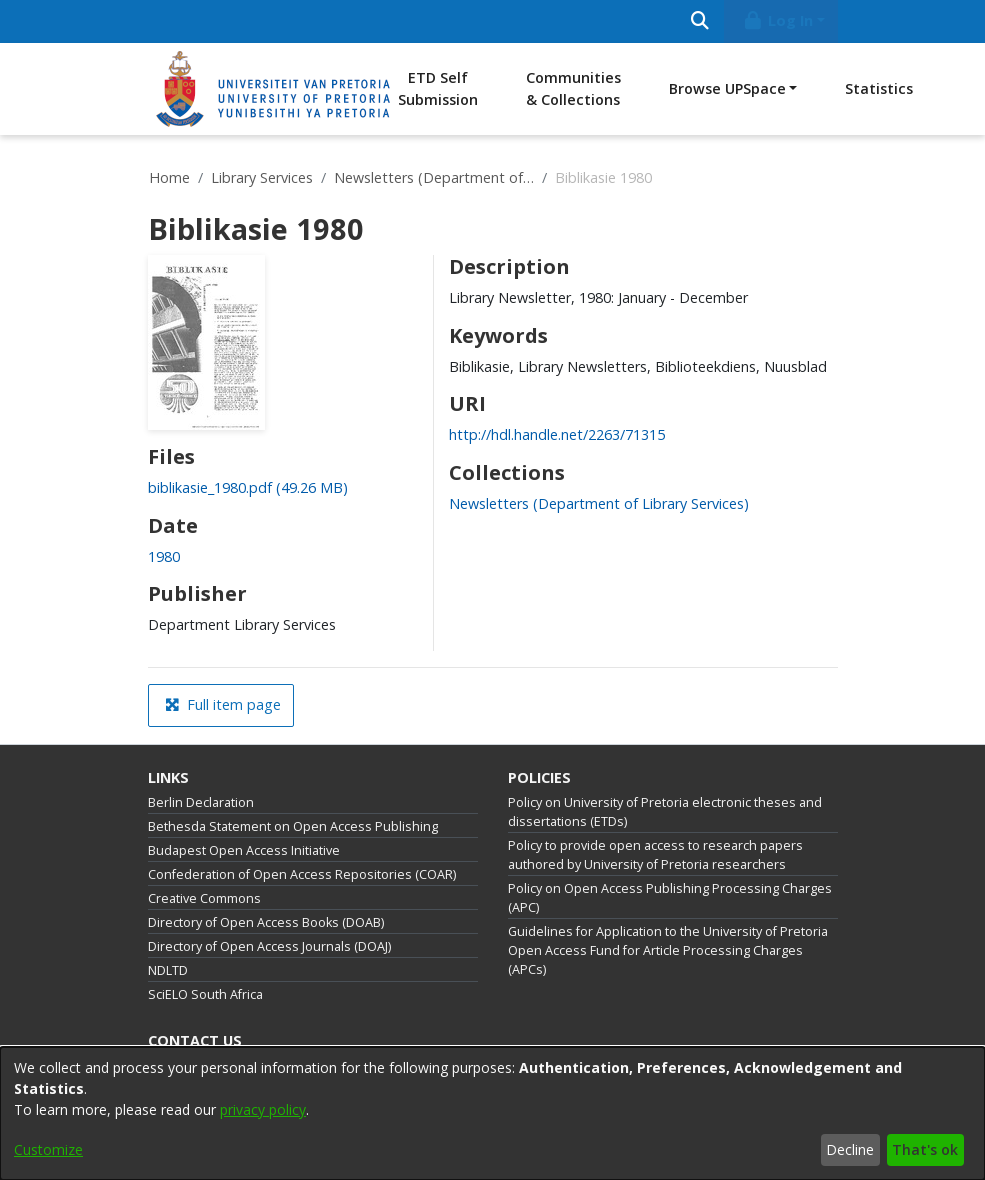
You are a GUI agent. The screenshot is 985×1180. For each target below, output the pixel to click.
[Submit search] (700, 21)
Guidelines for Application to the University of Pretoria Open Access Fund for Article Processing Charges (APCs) (668, 950)
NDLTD (168, 970)
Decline (850, 1149)
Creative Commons (204, 898)
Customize (48, 1149)
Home (169, 177)
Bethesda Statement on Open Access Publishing (293, 826)
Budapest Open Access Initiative (244, 850)
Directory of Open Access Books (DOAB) (266, 922)
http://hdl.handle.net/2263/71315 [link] (557, 434)
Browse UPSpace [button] (727, 88)
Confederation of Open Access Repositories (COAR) (302, 874)
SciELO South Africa (205, 994)
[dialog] (492, 1113)
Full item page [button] (223, 704)
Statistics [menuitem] (879, 88)
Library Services (262, 177)
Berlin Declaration (201, 802)
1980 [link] (164, 556)
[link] (248, 487)
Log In (777, 20)
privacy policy (263, 1109)
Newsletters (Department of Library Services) (434, 177)
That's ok (925, 1149)
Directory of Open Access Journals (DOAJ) (269, 946)
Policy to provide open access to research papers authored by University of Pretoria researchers (655, 855)
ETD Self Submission (438, 88)
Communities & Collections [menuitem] (573, 88)
